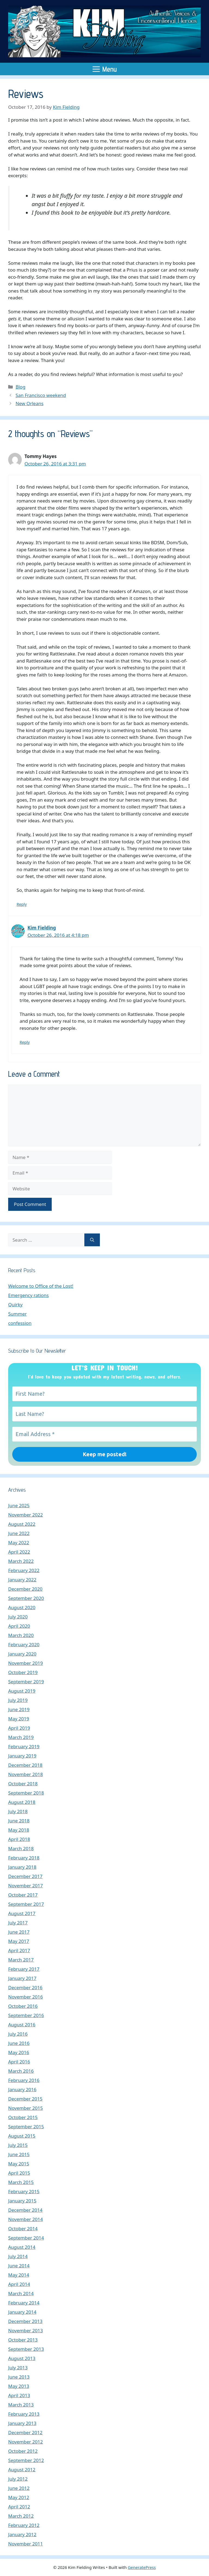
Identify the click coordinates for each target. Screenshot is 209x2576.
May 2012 (18, 2497)
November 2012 (25, 2442)
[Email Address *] (104, 1434)
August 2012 (21, 2469)
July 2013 (18, 2367)
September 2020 (26, 1598)
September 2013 (26, 2349)
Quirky (15, 1304)
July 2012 (18, 2479)
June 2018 (19, 1820)
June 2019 (19, 1709)
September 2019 (26, 1681)
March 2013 (21, 2405)
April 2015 (19, 2173)
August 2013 (21, 2358)
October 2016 (23, 2006)
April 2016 (19, 2062)
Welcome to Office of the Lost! (40, 1286)
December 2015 (25, 2099)
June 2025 (19, 1505)
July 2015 (18, 2145)
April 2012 (19, 2506)
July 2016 (18, 2034)
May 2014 (18, 2275)
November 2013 (25, 2330)
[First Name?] (104, 1393)
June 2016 (19, 2043)
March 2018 (21, 1848)
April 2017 (19, 1950)
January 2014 (22, 2312)
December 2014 (25, 2210)
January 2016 (22, 2089)
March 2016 (21, 2071)
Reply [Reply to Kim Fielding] (25, 1042)
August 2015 (21, 2136)
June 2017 (19, 1932)
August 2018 (21, 1802)
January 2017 (22, 1978)
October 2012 (23, 2451)
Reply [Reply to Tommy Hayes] (22, 904)
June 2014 (19, 2265)
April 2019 (19, 1728)
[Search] (92, 1240)
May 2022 (18, 1542)
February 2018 (23, 1858)
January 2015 (22, 2201)
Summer (17, 1314)
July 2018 (18, 1811)
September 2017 (26, 1904)
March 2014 (21, 2293)
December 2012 (25, 2432)
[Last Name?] (104, 1414)
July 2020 (18, 1617)
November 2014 (25, 2219)
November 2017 (25, 1885)
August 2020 (21, 1607)
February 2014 (23, 2303)
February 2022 (23, 1570)
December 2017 (25, 1876)
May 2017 (18, 1941)
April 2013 (19, 2395)
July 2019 (18, 1700)
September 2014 (26, 2238)
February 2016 (23, 2080)
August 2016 (21, 2024)
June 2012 (19, 2488)
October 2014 (23, 2228)
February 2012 (23, 2525)
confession (20, 1323)
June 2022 (19, 1533)
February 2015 (23, 2191)
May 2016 (18, 2052)
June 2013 (19, 2377)
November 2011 (25, 2544)
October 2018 (23, 1783)
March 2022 (21, 1561)
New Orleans (29, 403)
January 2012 (22, 2534)
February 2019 (23, 1746)
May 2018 (18, 1830)
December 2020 (25, 1589)
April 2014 (19, 2284)
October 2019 (23, 1672)
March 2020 (21, 1635)
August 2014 (21, 2247)
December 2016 (25, 1987)
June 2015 (19, 2154)
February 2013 (23, 2414)
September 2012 (26, 2460)
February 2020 (23, 1644)
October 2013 (23, 2340)
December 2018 (25, 1765)
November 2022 (25, 1515)
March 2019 (21, 1737)
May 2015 (18, 2163)
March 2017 (21, 1960)
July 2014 (18, 2256)
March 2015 (21, 2182)
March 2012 (21, 2516)
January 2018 (22, 1867)
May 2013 (18, 2386)
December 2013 (25, 2321)
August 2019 (21, 1691)
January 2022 (22, 1579)
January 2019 (22, 1756)
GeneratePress (142, 2567)
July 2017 (18, 1922)
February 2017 (23, 1969)
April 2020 (19, 1626)
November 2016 (25, 1997)
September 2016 (26, 2015)
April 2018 (19, 1839)
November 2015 (25, 2108)
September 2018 (26, 1793)
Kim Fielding (41, 928)
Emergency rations (28, 1295)
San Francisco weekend (41, 395)
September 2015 (26, 2126)
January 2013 (22, 2423)
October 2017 (23, 1895)
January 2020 (22, 1654)
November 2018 (25, 1774)
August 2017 (21, 1913)
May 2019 (18, 1719)
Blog (20, 387)
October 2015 (23, 2117)
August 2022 (21, 1524)
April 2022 (19, 1552)
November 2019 (25, 1663)
